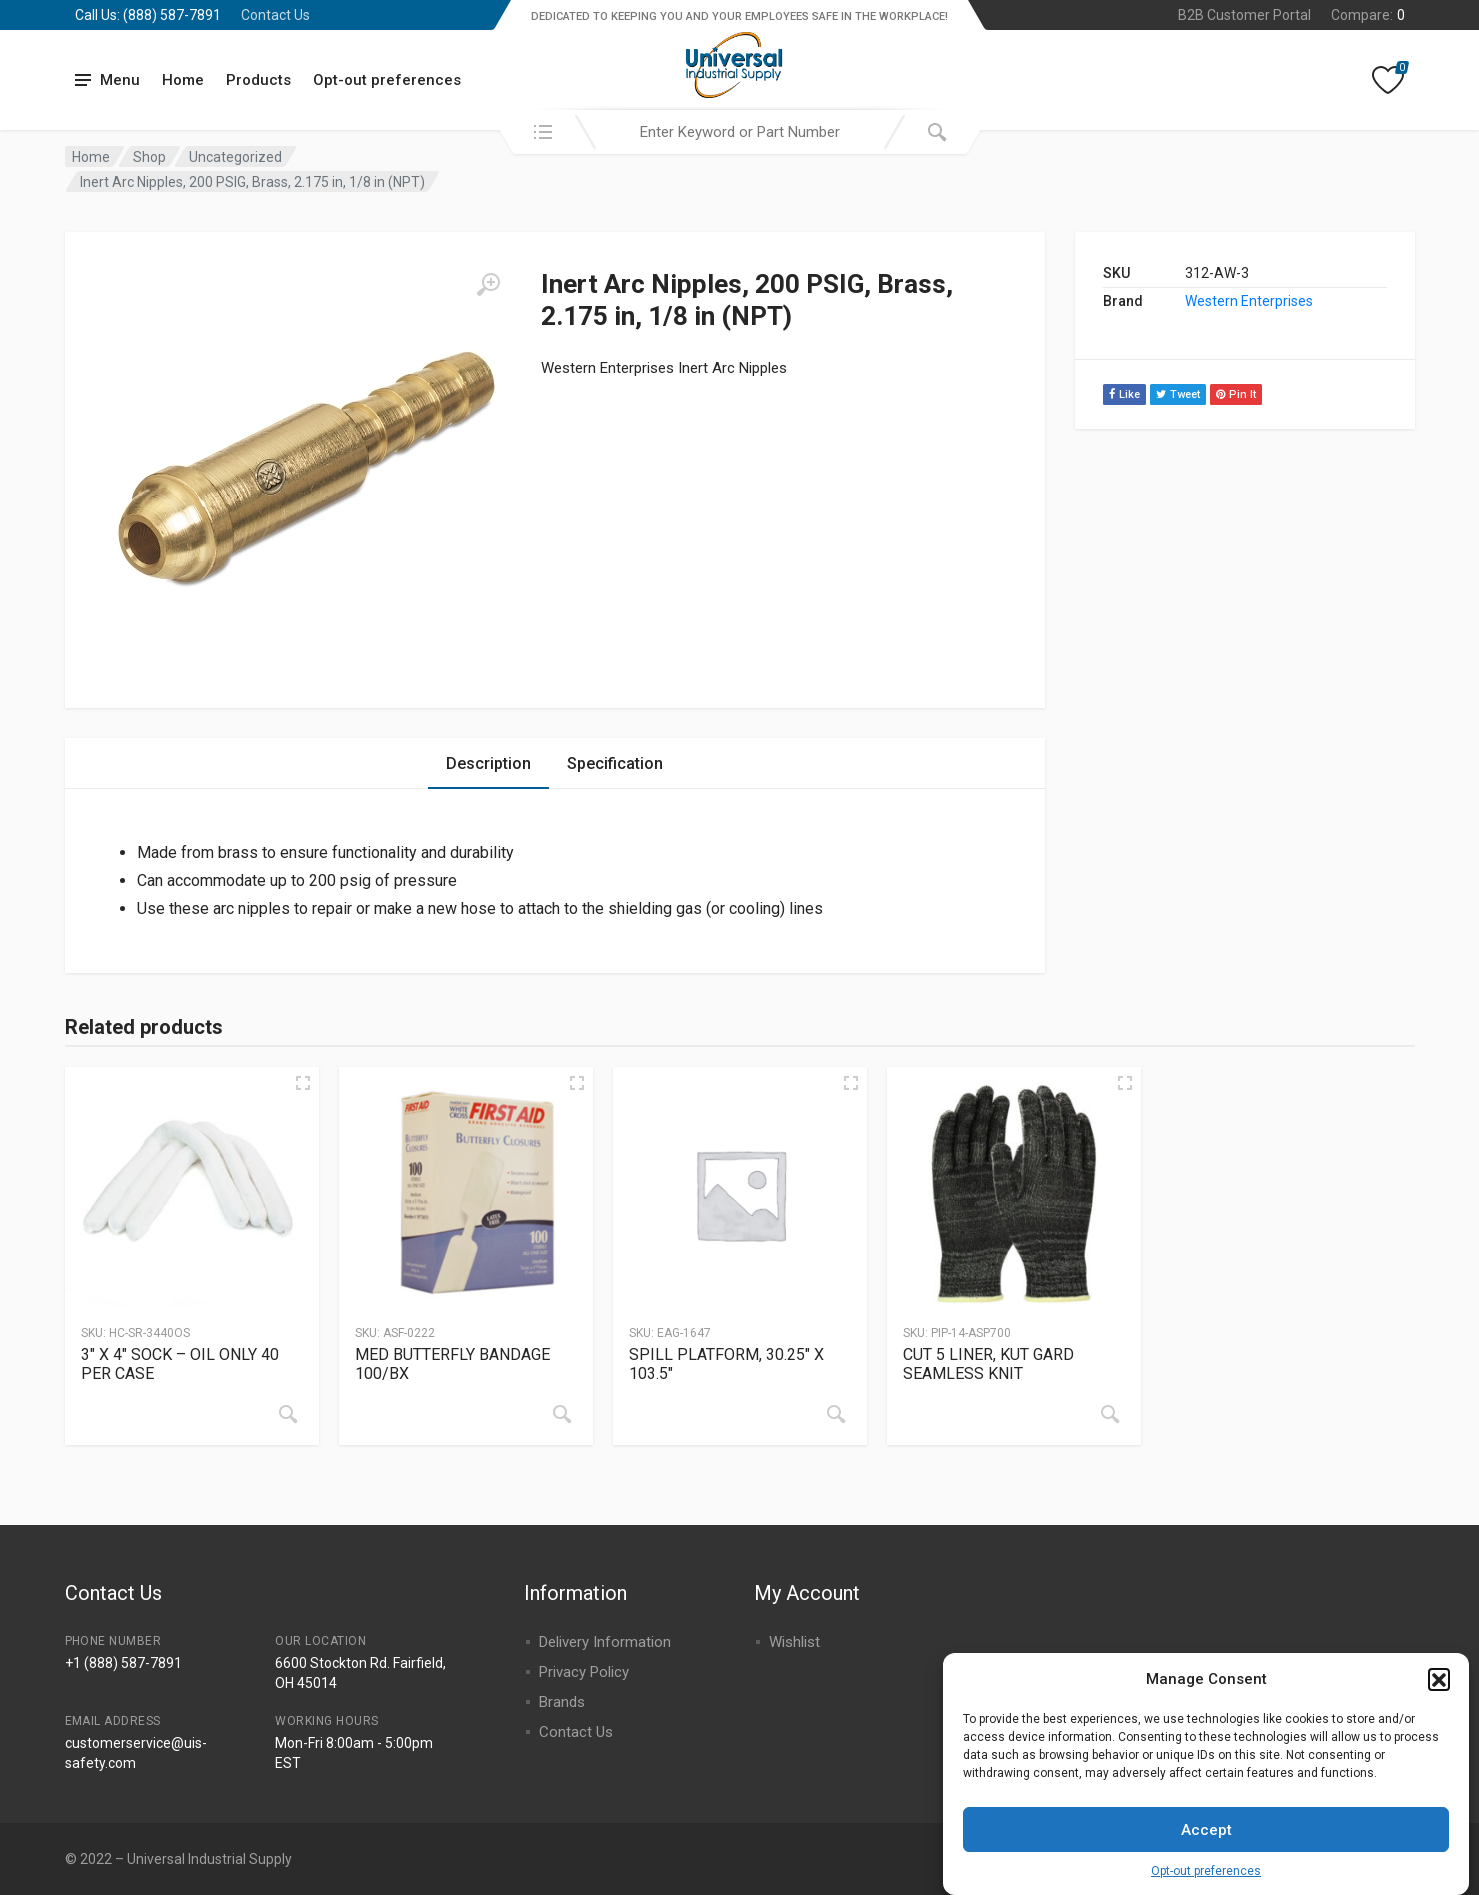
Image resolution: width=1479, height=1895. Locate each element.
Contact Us (275, 15)
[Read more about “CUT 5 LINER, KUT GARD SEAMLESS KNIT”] (1110, 1414)
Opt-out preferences (1206, 1884)
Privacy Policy (584, 1672)
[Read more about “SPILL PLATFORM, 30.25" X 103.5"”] (836, 1414)
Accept (1206, 1842)
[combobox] (740, 132)
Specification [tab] (615, 763)
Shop (149, 157)
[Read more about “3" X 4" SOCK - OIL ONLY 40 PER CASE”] (288, 1414)
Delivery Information (605, 1642)
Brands (562, 1702)
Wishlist (794, 1642)
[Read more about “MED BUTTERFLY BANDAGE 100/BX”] (562, 1414)
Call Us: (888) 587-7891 (148, 15)
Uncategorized (235, 157)
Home (183, 80)
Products (258, 80)
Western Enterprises (1249, 301)
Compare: (1368, 15)
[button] (1439, 1691)
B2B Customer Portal (1244, 15)
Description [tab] (488, 763)
